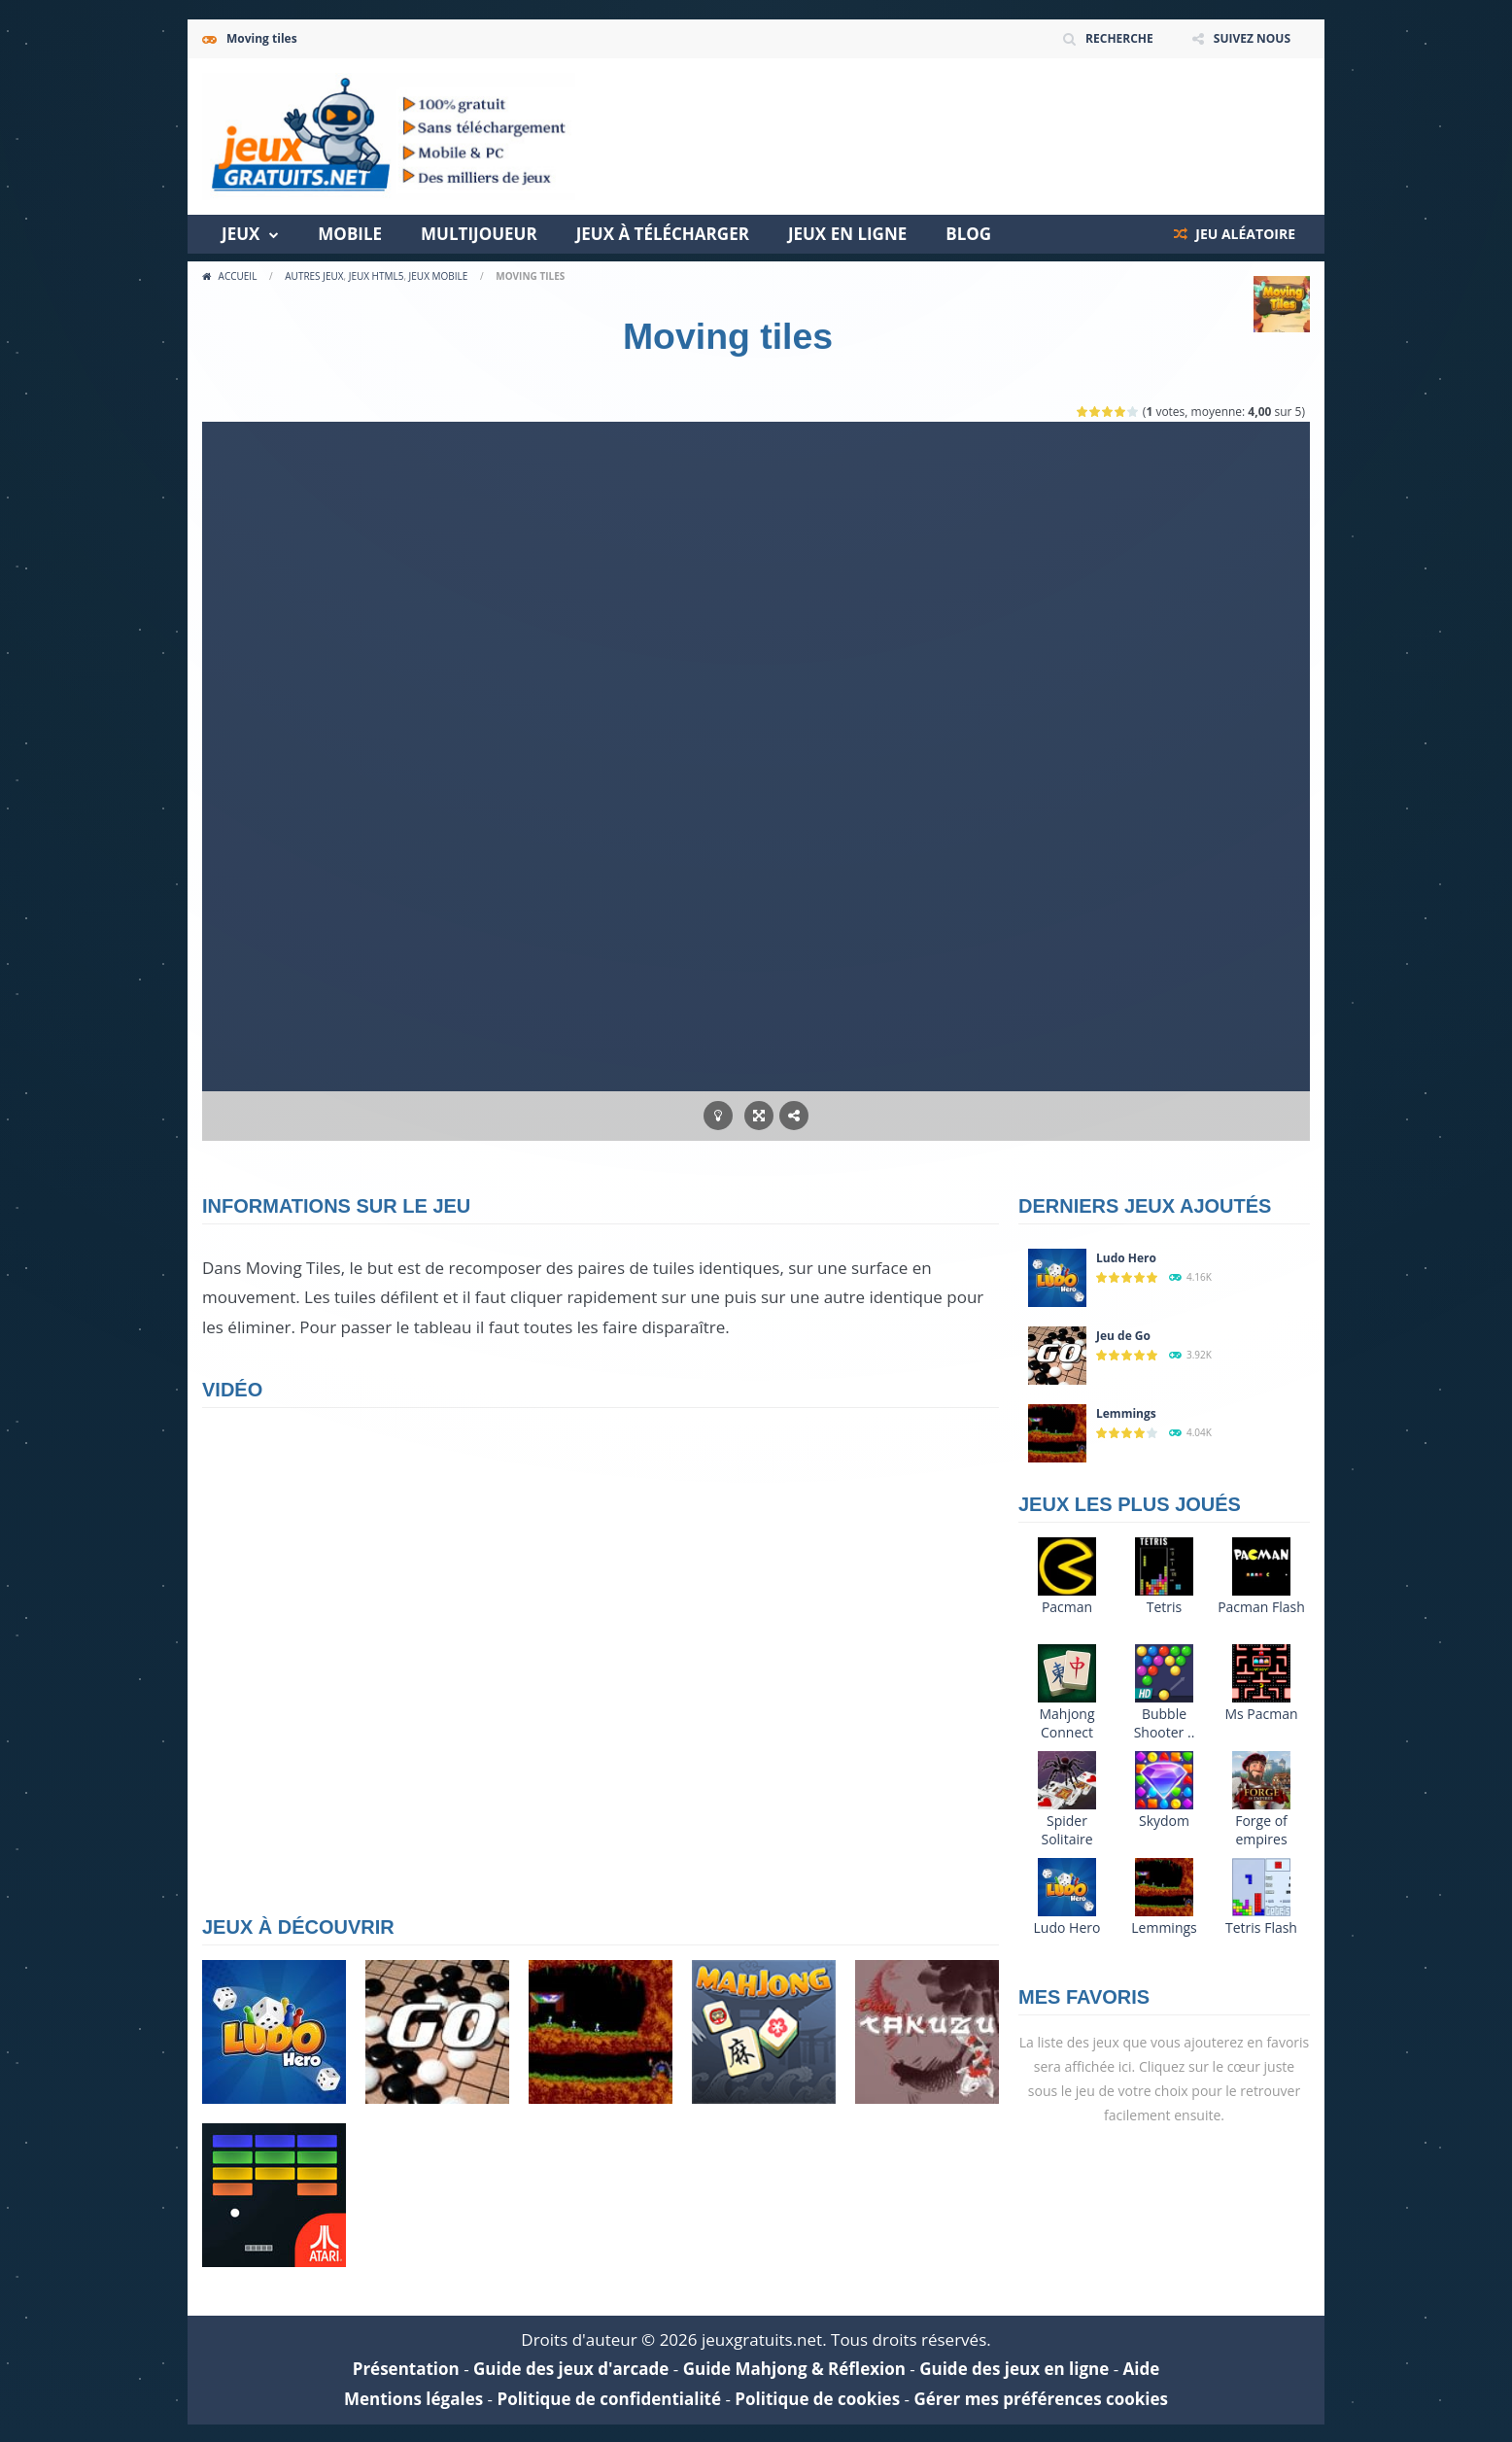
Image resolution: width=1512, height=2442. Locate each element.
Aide (1141, 2368)
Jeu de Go (1123, 1335)
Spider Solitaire (1066, 1829)
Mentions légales (413, 2399)
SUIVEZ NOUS (1252, 38)
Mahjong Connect (1066, 1722)
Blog (968, 234)
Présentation (406, 2368)
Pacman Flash (1261, 1607)
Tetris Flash (1261, 1927)
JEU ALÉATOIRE (1243, 233)
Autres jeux (314, 276)
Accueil (237, 276)
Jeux (240, 234)
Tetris (1165, 1607)
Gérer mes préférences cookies (1040, 2399)
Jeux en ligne (847, 234)
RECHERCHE (1119, 38)
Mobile (350, 234)
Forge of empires (1261, 1829)
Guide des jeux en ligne (1014, 2368)
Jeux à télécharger (662, 234)
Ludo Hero (1126, 1258)
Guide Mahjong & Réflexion (794, 2368)
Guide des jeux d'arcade (571, 2368)
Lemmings (1126, 1413)
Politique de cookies (817, 2399)
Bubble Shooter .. (1164, 1722)
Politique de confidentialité (609, 2399)
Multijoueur (479, 234)
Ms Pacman (1260, 1713)
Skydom (1164, 1820)
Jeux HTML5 (376, 276)
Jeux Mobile (438, 276)
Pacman (1067, 1607)
